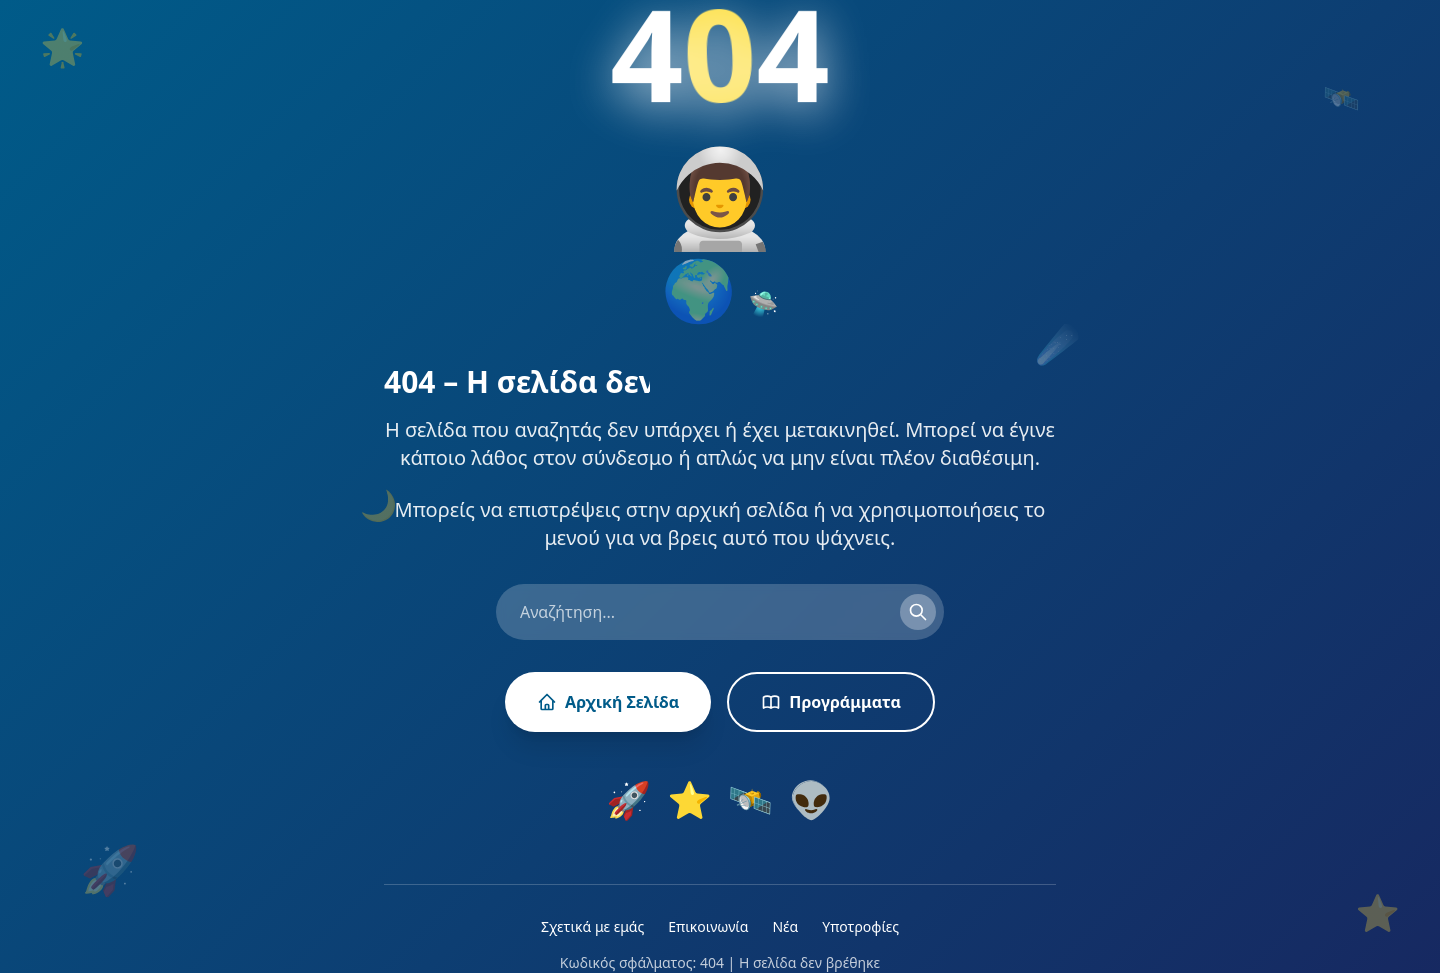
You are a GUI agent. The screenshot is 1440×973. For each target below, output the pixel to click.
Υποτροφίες (860, 926)
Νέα (785, 926)
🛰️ (750, 800)
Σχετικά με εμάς (592, 926)
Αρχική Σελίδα (608, 702)
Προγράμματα (831, 702)
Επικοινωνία (708, 926)
